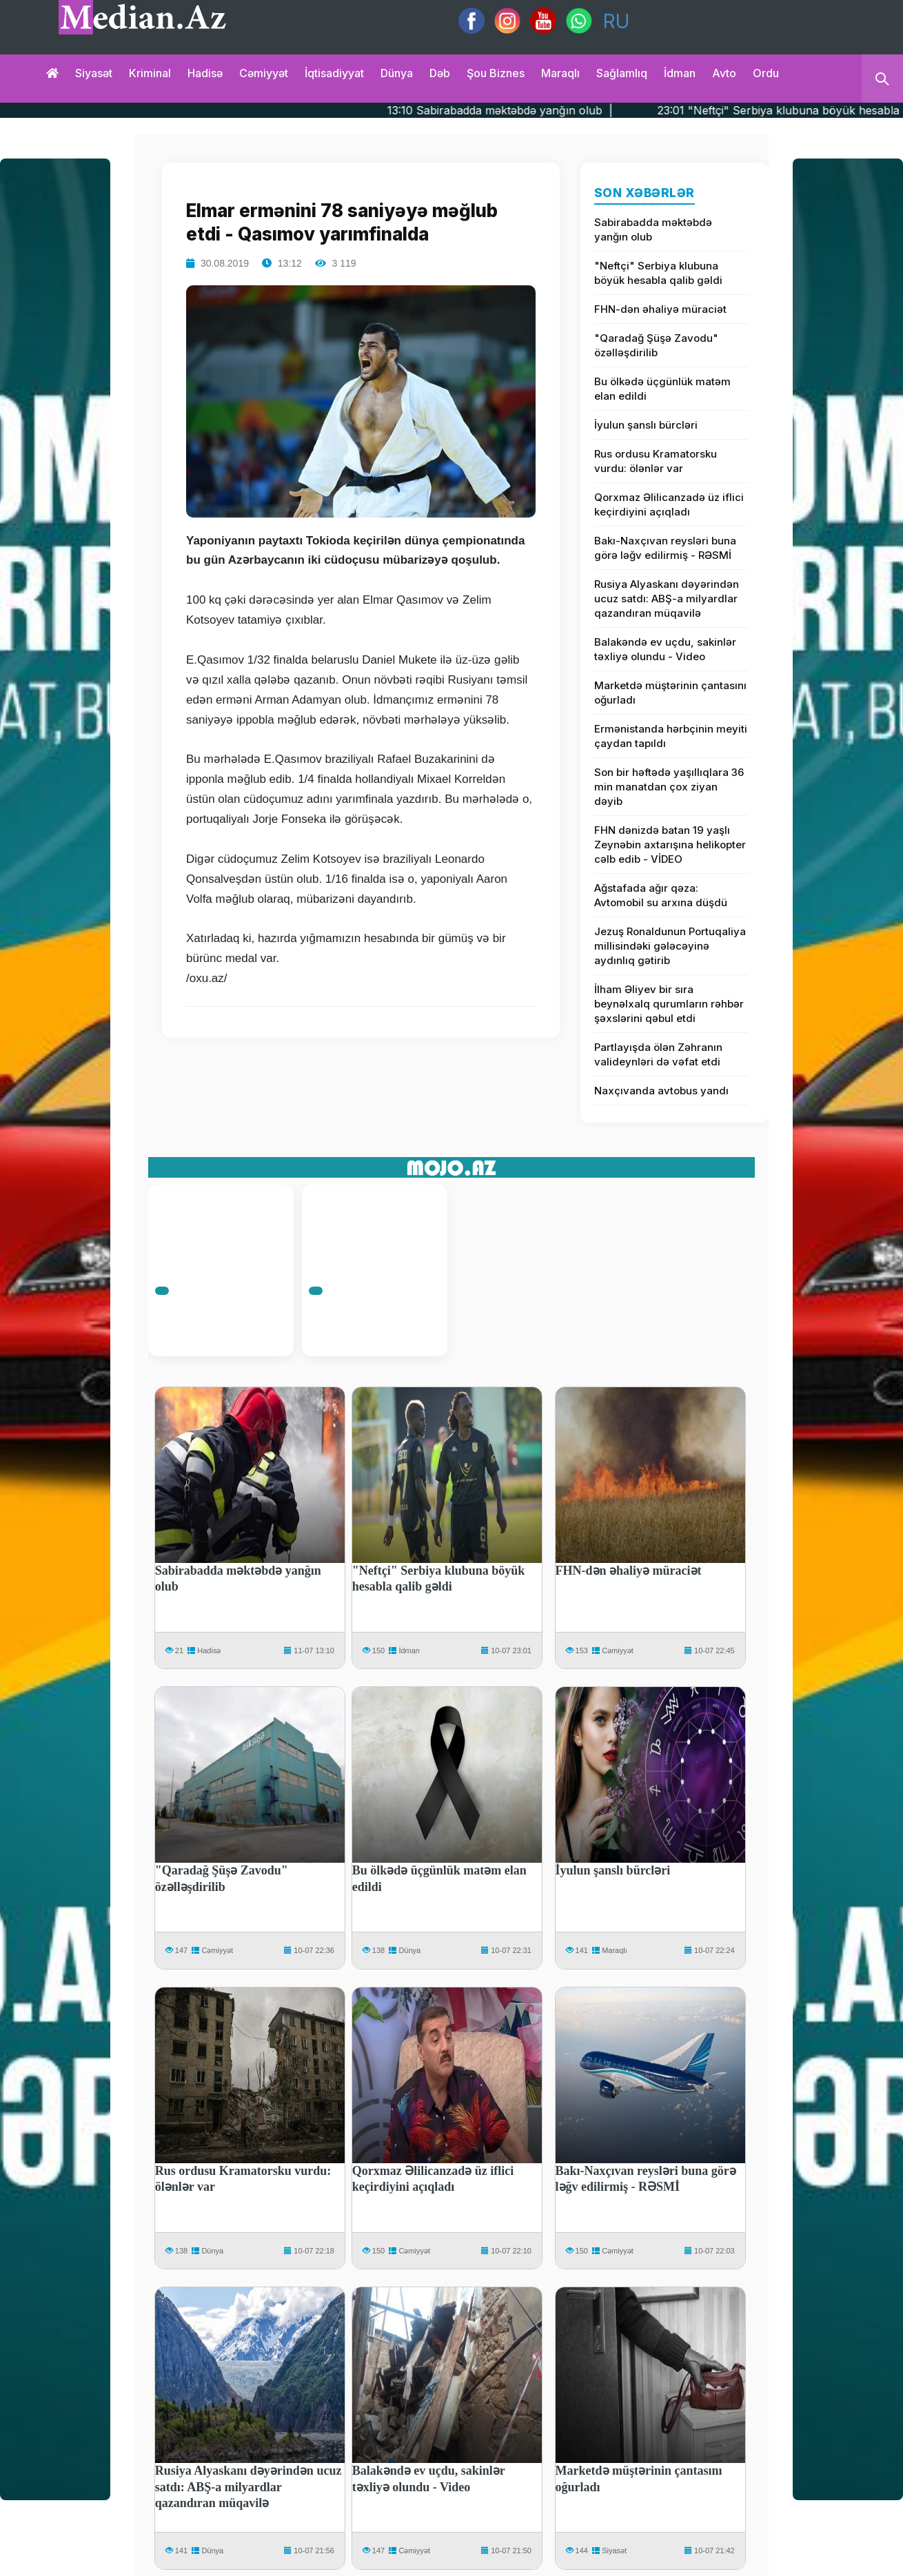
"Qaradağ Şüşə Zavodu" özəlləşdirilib (656, 345)
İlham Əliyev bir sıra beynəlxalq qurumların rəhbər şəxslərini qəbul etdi (669, 1004)
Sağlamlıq (621, 73)
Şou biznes (496, 73)
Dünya (397, 73)
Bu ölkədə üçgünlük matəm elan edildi (662, 388)
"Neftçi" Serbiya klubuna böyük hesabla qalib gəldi (658, 273)
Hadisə (205, 73)
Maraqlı (560, 73)
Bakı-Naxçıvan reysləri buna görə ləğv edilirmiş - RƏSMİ (665, 548)
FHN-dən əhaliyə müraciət (660, 309)
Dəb (439, 73)
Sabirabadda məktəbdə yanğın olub (653, 229)
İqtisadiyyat (334, 73)
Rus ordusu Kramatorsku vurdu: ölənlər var (655, 461)
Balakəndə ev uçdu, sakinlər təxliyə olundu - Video (665, 649)
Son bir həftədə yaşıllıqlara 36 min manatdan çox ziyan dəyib (669, 787)
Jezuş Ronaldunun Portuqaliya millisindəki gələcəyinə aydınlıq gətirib (670, 946)
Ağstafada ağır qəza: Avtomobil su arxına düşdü (660, 895)
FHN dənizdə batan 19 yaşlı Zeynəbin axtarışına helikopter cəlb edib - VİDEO (670, 845)
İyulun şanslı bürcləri (646, 424)
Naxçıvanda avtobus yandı (661, 1090)
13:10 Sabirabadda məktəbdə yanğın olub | (546, 110)
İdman (680, 73)
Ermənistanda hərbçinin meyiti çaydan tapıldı (670, 736)
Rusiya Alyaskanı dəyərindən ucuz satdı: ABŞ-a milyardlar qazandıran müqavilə (666, 598)
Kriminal (150, 73)
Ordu (766, 73)
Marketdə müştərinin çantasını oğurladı (670, 692)
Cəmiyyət (263, 73)
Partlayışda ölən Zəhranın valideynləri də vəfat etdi (658, 1054)
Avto (724, 73)
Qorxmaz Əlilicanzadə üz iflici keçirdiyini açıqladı (669, 504)
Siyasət (93, 73)
